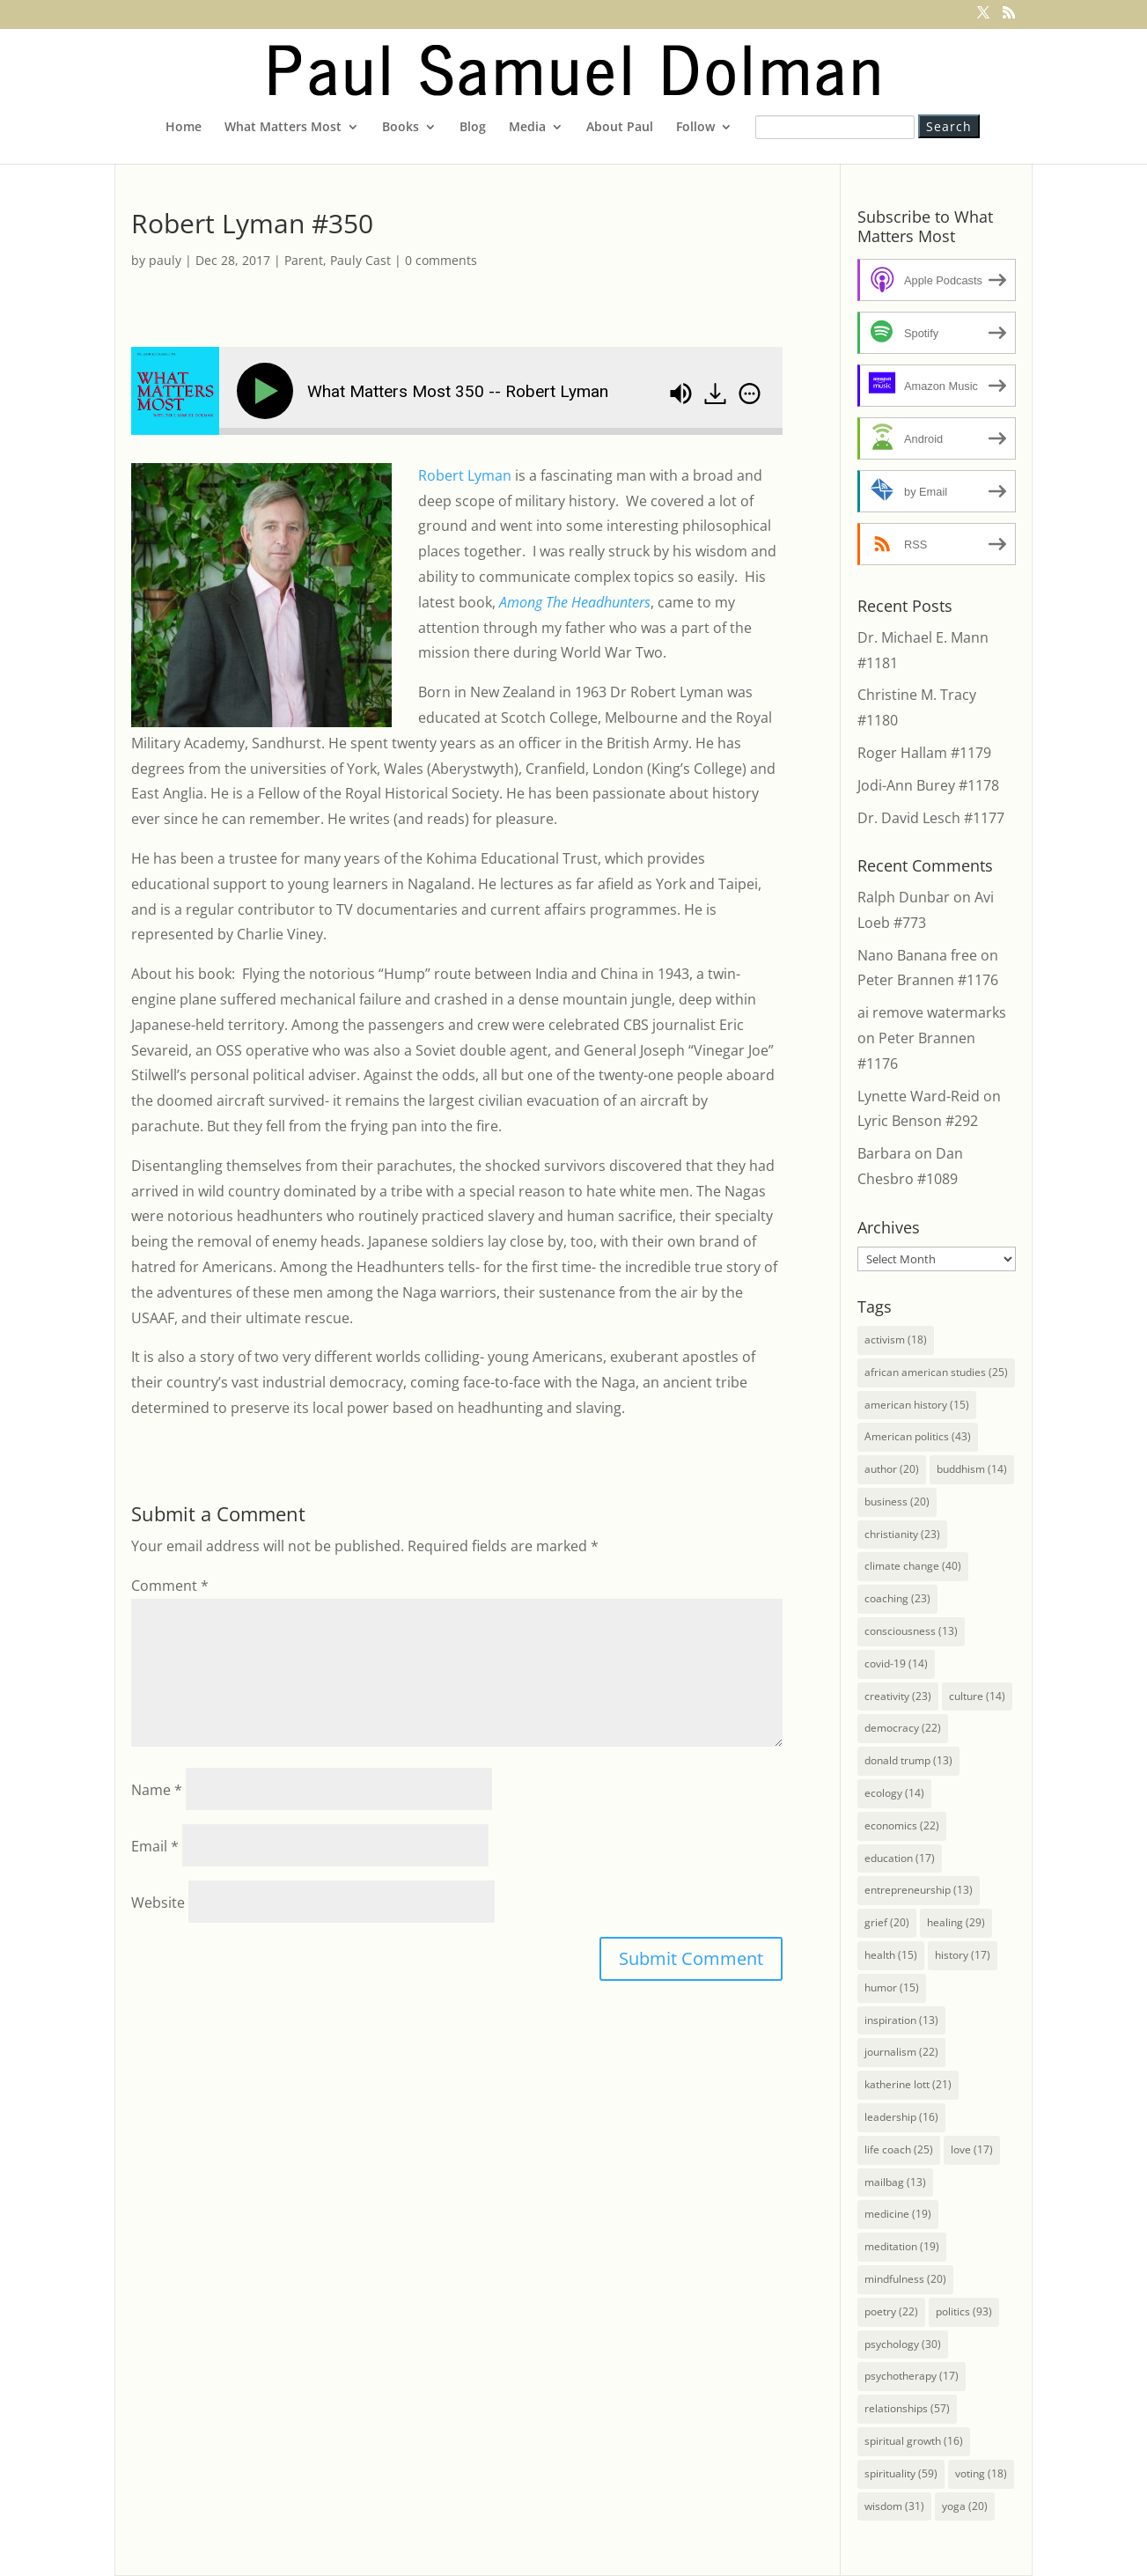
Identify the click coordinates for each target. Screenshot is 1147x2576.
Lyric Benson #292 (917, 1120)
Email (155, 1846)
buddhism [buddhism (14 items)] (972, 1468)
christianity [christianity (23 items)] (902, 1534)
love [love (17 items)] (972, 2149)
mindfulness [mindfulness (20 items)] (905, 2278)
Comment (170, 1585)
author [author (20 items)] (891, 1468)
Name (156, 1790)
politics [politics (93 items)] (964, 2311)
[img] (749, 393)
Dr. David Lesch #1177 (930, 818)
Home (183, 128)
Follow (695, 128)
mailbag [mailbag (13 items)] (895, 2182)
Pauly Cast (360, 260)
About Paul (619, 128)
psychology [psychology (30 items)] (902, 2344)
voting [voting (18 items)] (981, 2473)
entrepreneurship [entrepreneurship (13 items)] (918, 1889)
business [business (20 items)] (897, 1501)
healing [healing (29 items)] (956, 1922)
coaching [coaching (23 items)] (897, 1598)
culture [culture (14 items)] (977, 1696)
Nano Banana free (917, 955)
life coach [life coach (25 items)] (898, 2149)
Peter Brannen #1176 (927, 980)
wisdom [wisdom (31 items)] (894, 2506)
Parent (303, 260)
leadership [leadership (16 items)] (901, 2116)
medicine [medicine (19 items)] (897, 2213)
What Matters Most (283, 128)
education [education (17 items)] (899, 1858)
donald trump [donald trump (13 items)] (908, 1760)
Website (158, 1902)
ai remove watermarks (931, 1012)
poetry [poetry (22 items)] (891, 2311)
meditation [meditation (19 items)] (901, 2246)
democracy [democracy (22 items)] (902, 1727)
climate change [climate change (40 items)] (912, 1565)
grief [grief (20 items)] (886, 1922)
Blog (473, 128)
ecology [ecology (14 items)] (894, 1792)
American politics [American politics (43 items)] (917, 1436)
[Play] (268, 391)
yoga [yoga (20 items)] (965, 2506)
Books (400, 128)
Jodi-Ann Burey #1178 (928, 785)
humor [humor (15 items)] (891, 1987)
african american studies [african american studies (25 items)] (936, 1372)
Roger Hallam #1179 (924, 752)
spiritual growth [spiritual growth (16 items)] (913, 2440)
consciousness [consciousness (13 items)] (911, 1630)
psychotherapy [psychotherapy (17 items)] (911, 2375)
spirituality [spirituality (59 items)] (900, 2473)
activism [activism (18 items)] (895, 1339)
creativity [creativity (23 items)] (897, 1696)
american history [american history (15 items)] (916, 1404)
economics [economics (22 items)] (901, 1825)
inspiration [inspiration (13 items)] (901, 2020)
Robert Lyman (464, 475)
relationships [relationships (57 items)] (907, 2408)
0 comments (441, 260)
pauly (165, 260)
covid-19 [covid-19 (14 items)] (896, 1663)
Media (527, 128)
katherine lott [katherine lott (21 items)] (908, 2084)
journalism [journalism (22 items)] (901, 2051)
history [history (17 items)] (962, 1954)
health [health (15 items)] (890, 1954)
